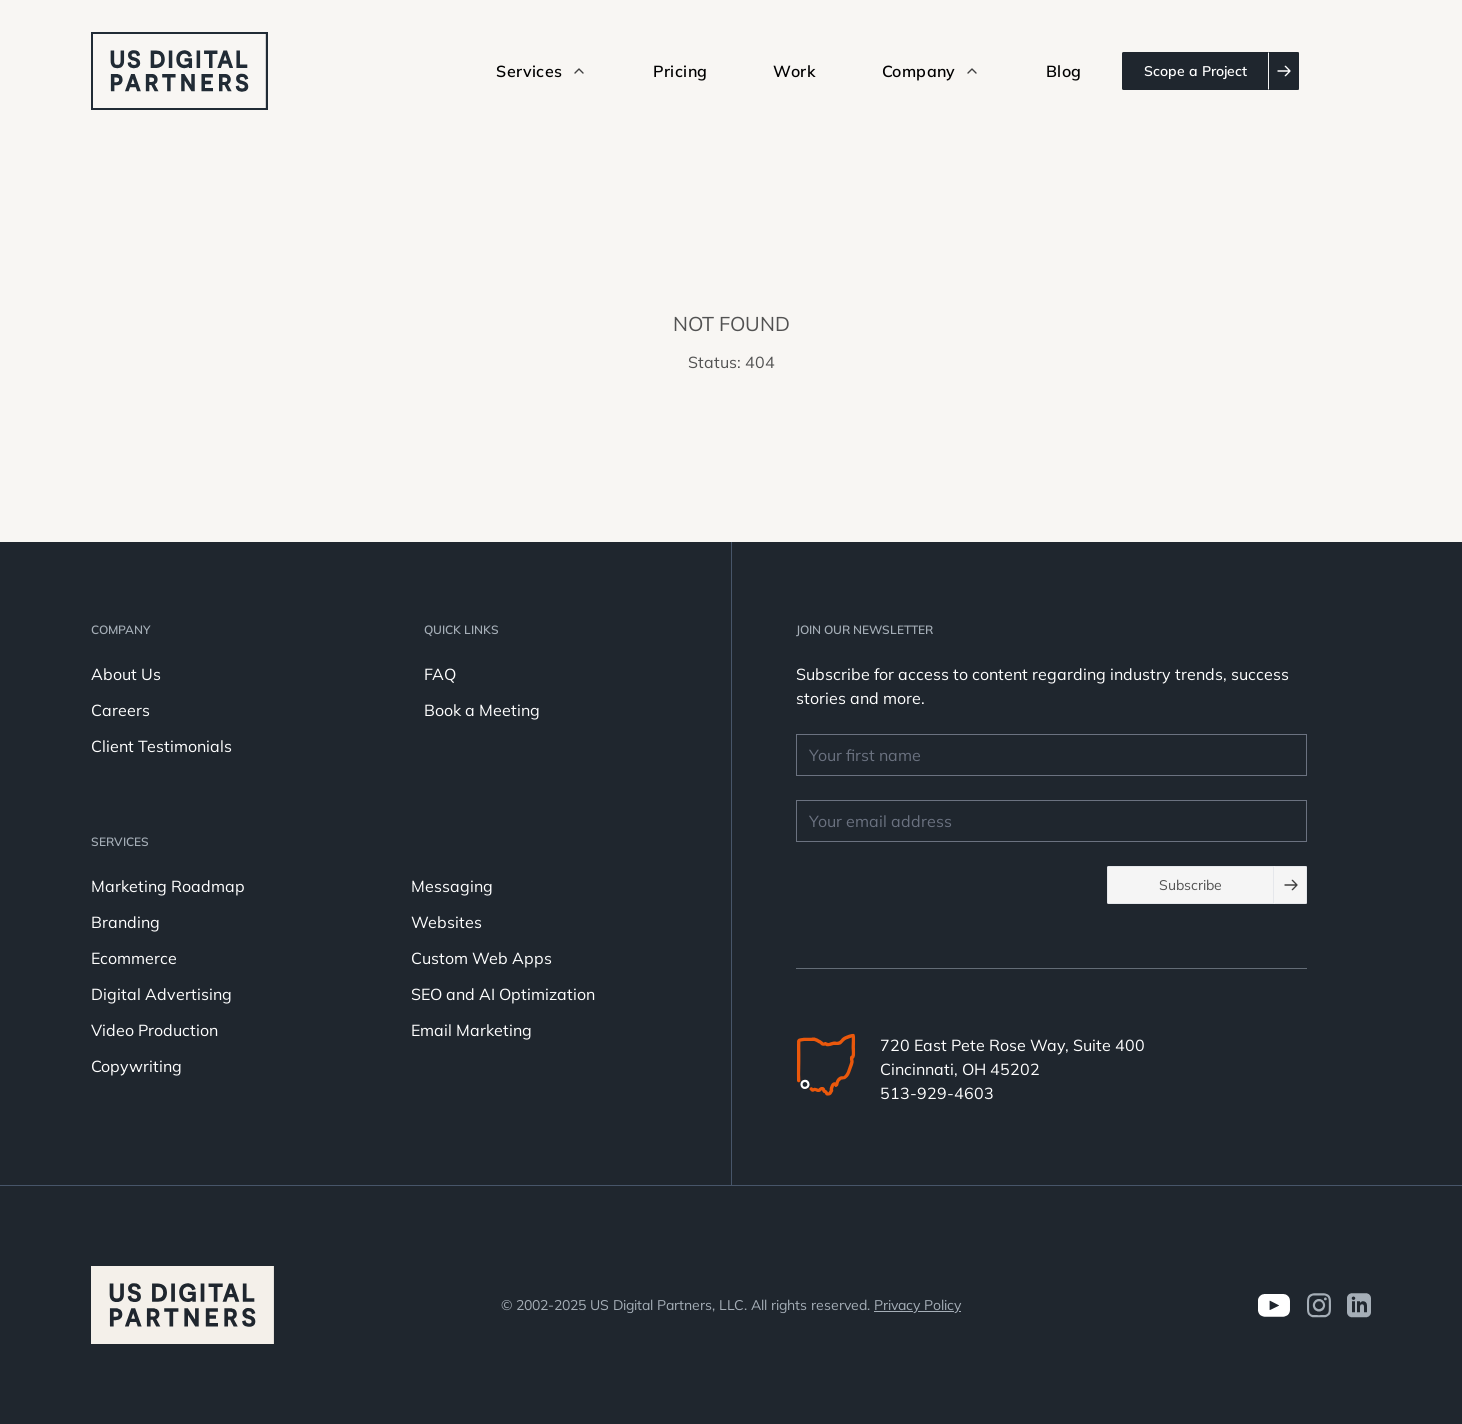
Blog (1064, 71)
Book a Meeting (482, 710)
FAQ (440, 674)
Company (120, 629)
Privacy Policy (917, 1305)
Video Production (154, 1030)
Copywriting (136, 1066)
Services (120, 841)
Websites (446, 922)
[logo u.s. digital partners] (179, 71)
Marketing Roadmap (168, 886)
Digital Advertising (161, 994)
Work (794, 71)
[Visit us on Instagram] (1318, 1305)
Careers (120, 710)
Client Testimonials (161, 746)
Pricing (680, 71)
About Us (126, 674)
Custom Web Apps (481, 958)
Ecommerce (134, 958)
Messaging (452, 886)
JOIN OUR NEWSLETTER (864, 629)
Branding (125, 922)
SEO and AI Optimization (503, 994)
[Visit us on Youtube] (1273, 1305)
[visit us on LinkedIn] (1359, 1305)
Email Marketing (471, 1030)
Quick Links (461, 629)
